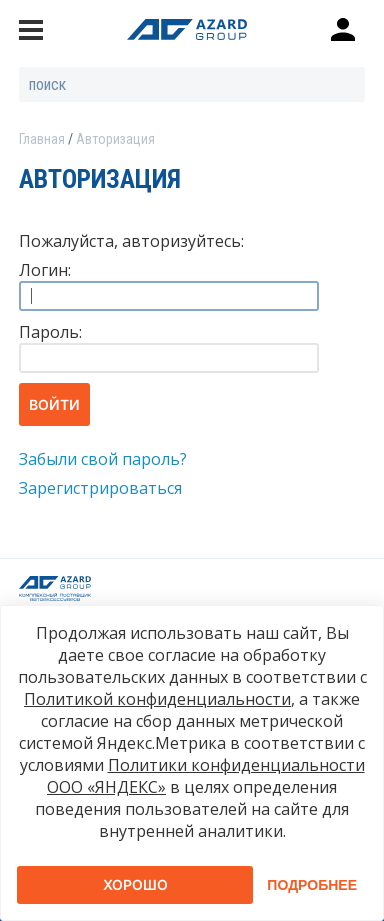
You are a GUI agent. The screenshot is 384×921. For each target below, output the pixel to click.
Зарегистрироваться (100, 488)
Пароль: (50, 332)
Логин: (45, 270)
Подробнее (312, 885)
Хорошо (135, 884)
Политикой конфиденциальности (157, 699)
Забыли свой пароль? (103, 459)
